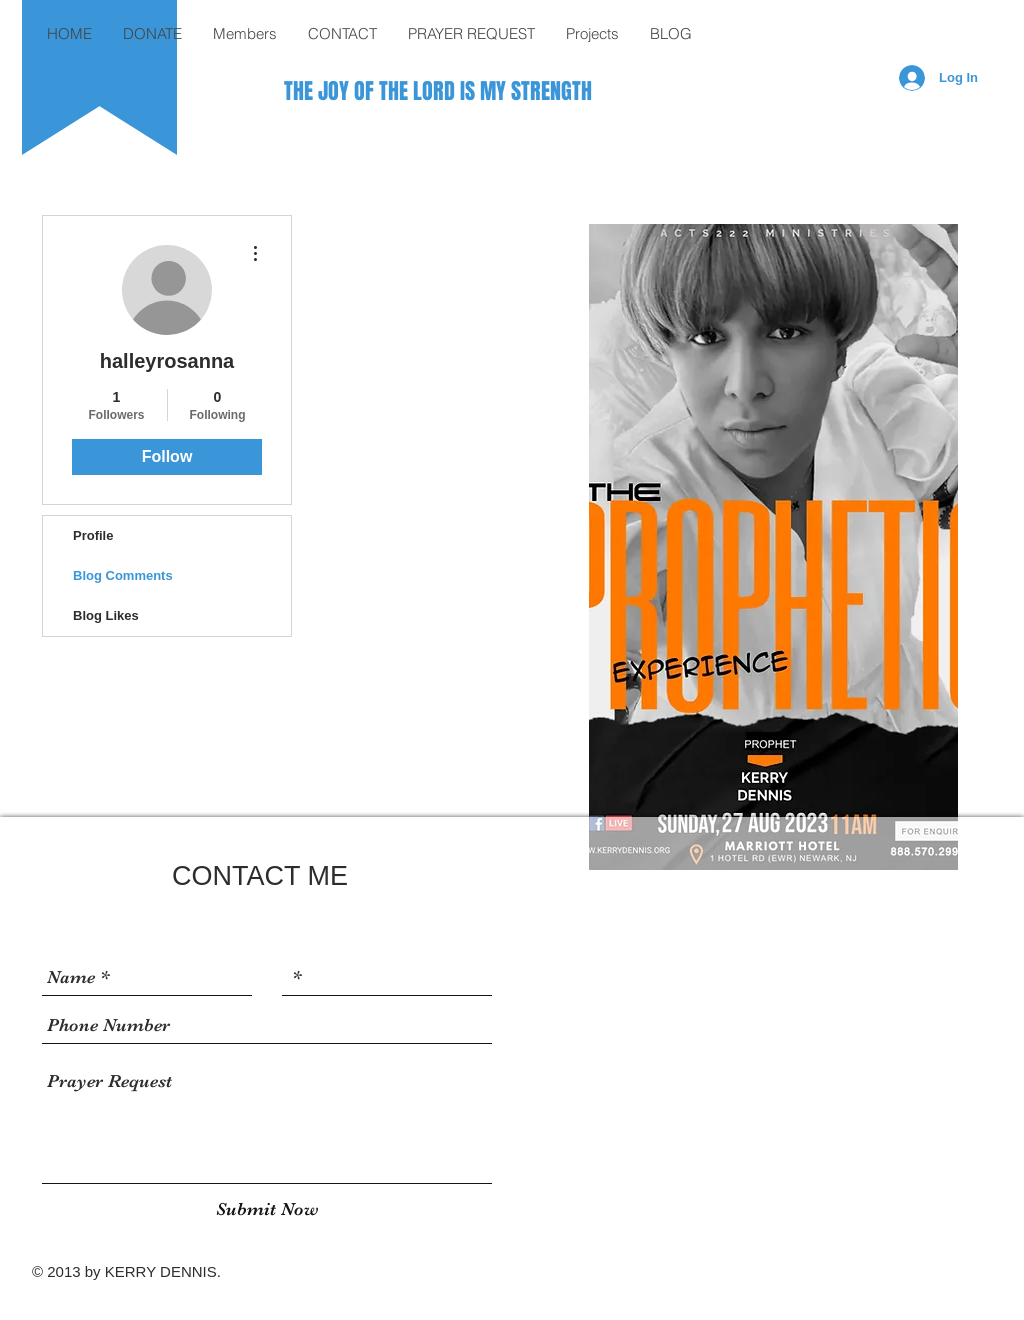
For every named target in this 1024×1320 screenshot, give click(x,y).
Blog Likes (106, 615)
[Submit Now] (267, 1209)
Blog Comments (123, 575)
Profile (93, 535)
